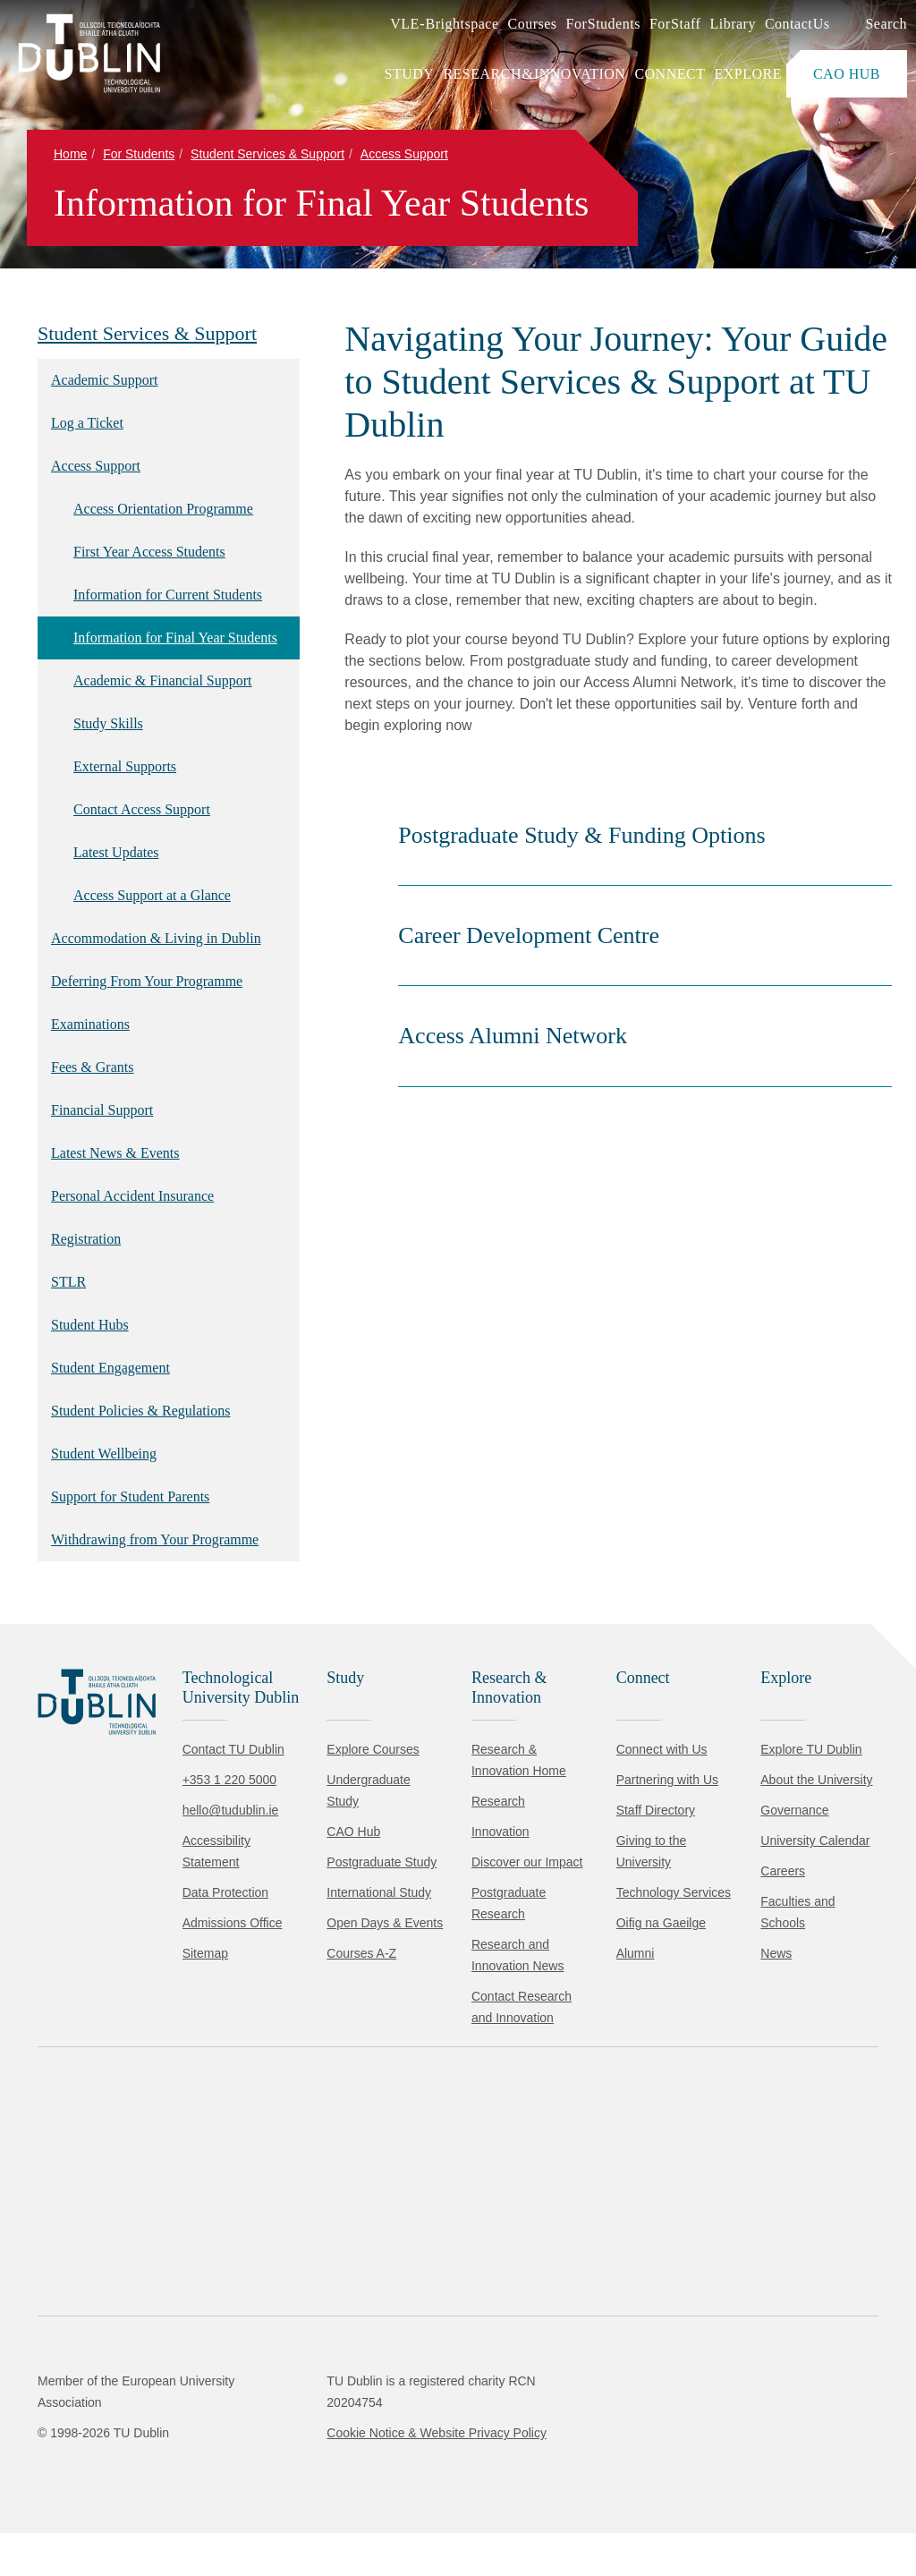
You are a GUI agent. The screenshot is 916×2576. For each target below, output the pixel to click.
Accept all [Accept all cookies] (93, 2508)
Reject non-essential (243, 2508)
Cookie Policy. (376, 2452)
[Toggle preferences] (387, 2509)
